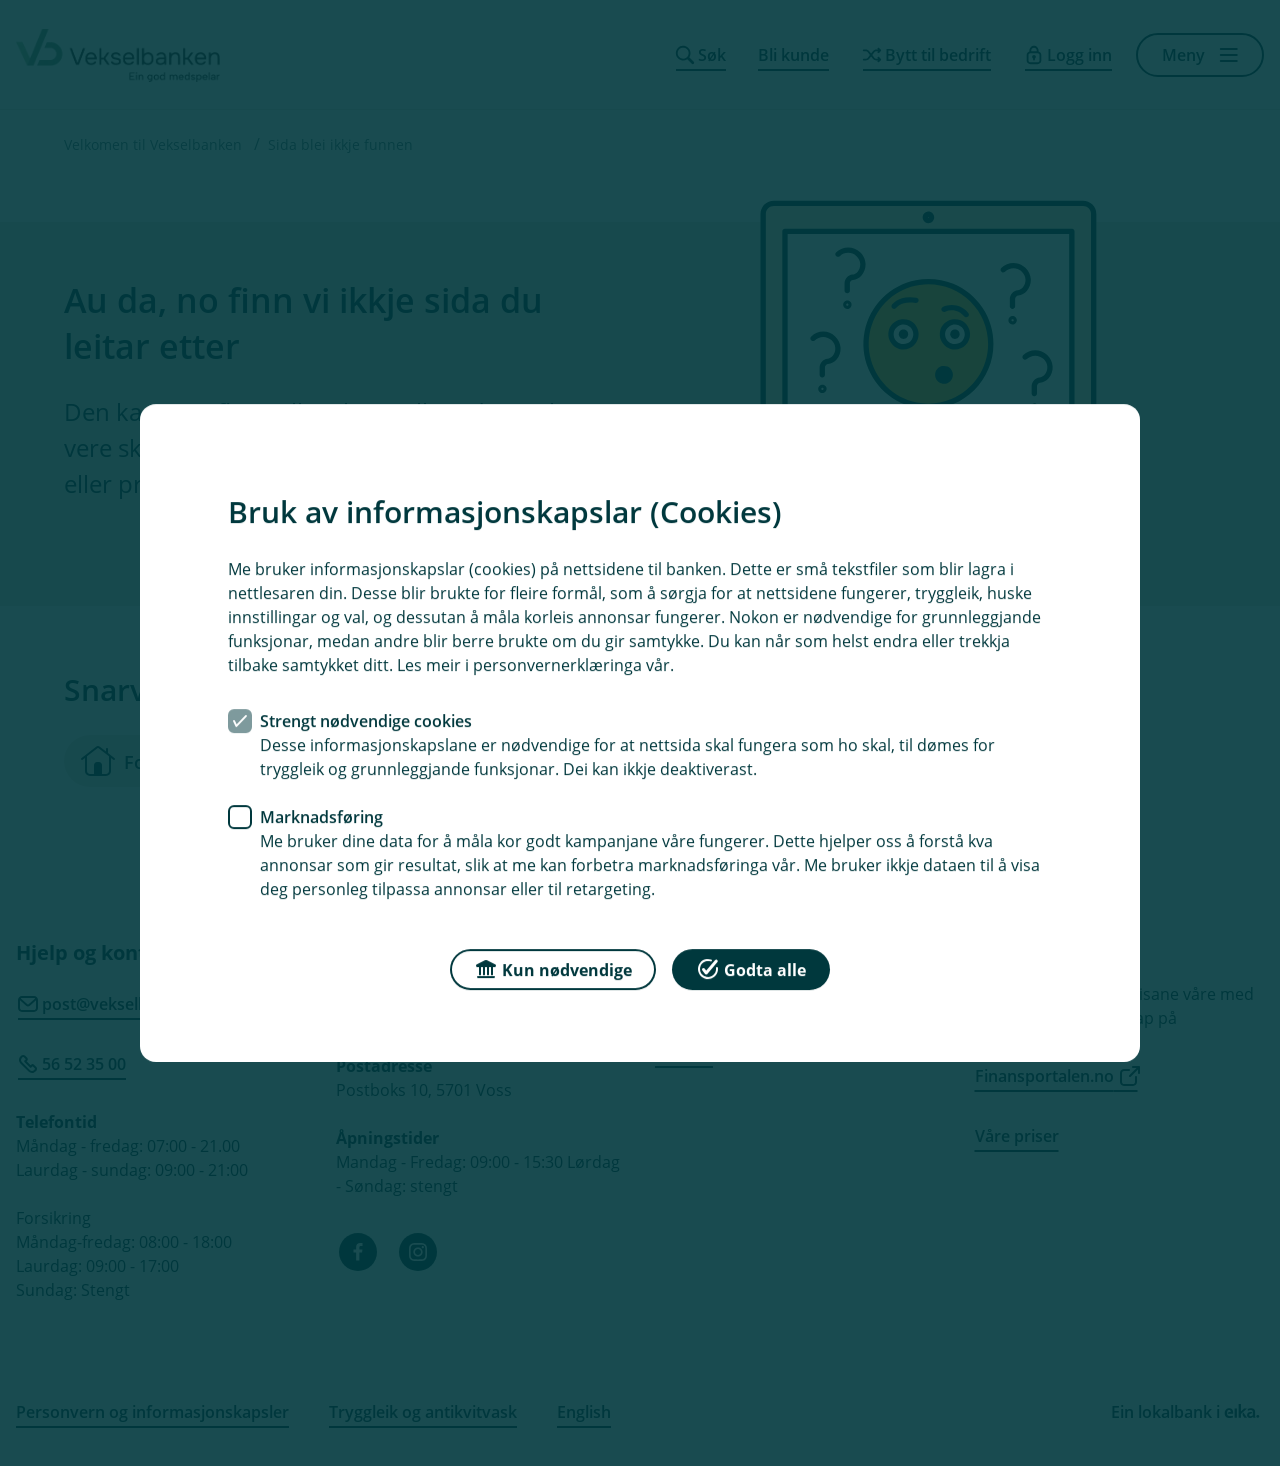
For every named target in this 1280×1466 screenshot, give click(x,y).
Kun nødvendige (553, 968)
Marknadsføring (321, 817)
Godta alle (751, 968)
